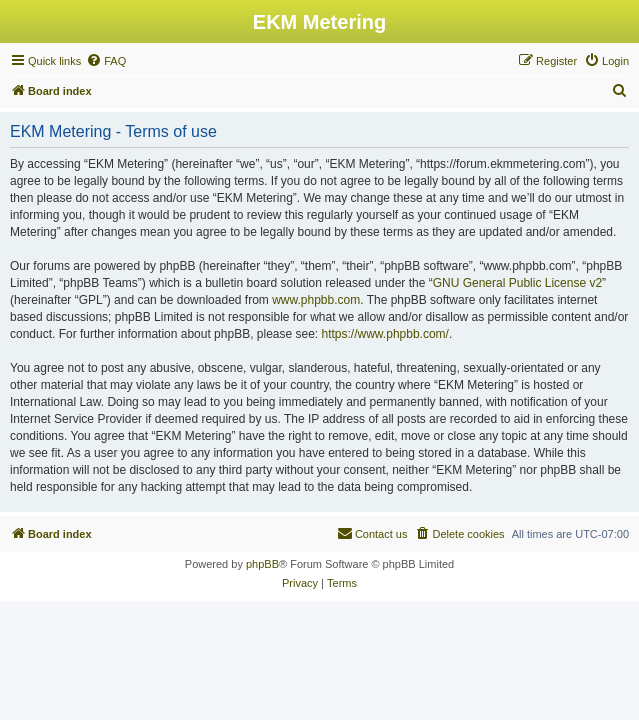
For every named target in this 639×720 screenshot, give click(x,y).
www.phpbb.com (316, 300)
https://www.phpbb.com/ (385, 334)
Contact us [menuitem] (372, 533)
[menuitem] (106, 61)
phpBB (262, 564)
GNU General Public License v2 (517, 283)
